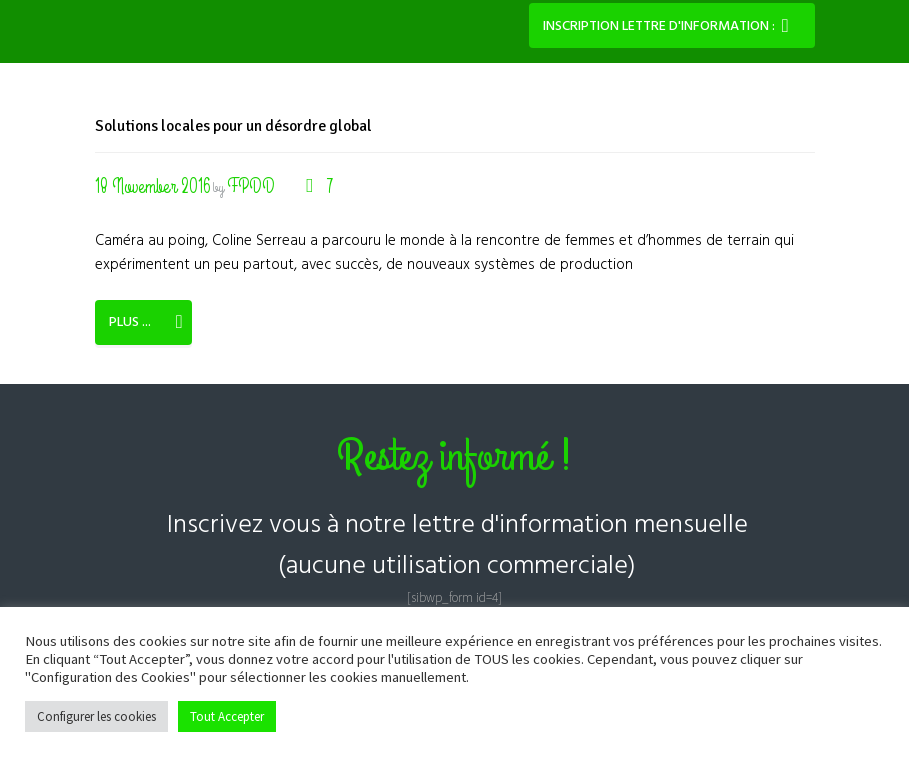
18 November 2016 (153, 186)
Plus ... (130, 322)
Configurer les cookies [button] (96, 716)
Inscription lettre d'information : (659, 26)
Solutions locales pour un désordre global (240, 126)
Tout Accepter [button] (227, 716)
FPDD (253, 186)
